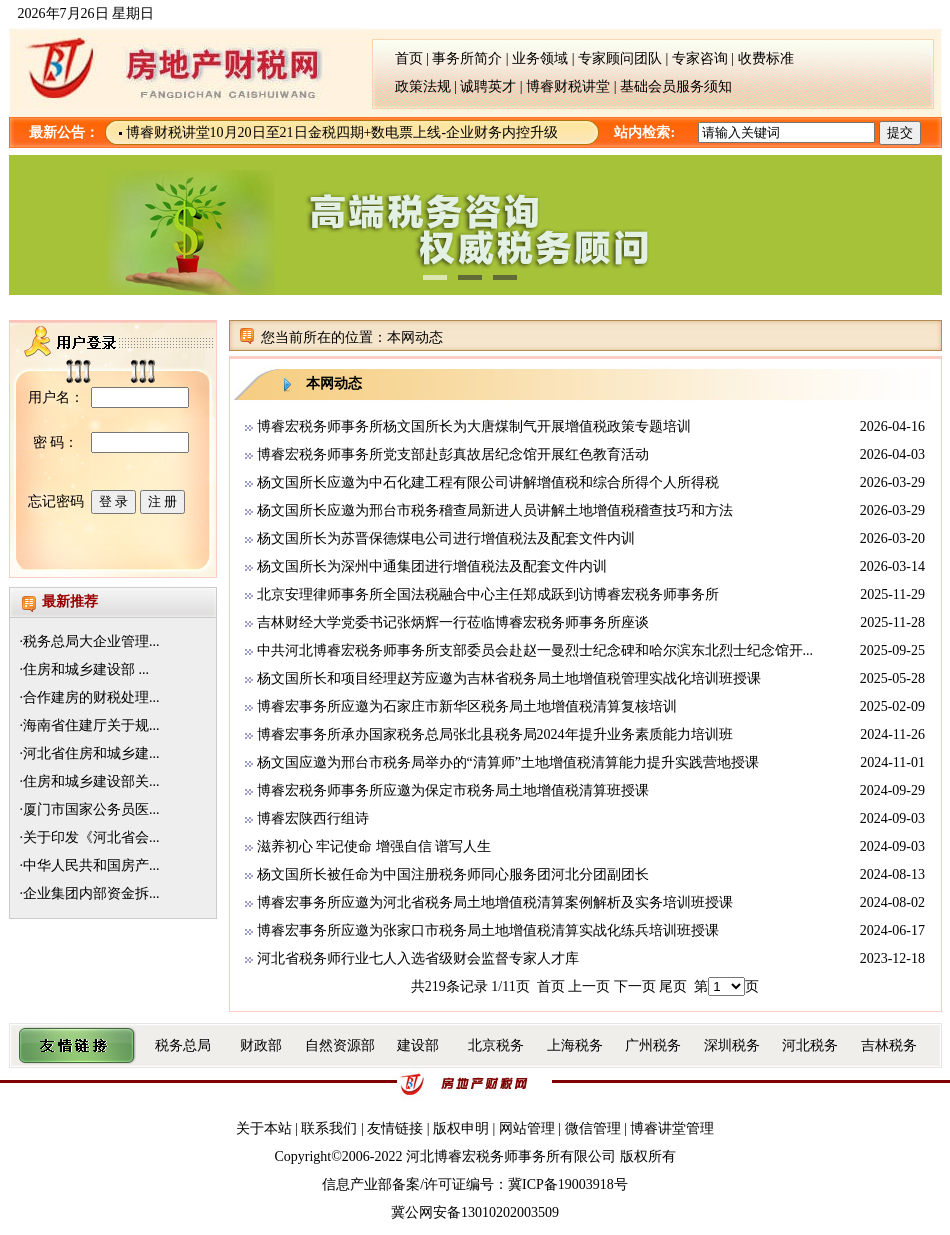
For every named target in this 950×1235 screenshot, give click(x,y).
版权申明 (463, 1128)
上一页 (589, 986)
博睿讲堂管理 (672, 1128)
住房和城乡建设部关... (91, 781)
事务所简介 (467, 58)
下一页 (635, 986)
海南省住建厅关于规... (91, 725)
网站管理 (527, 1128)
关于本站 (266, 1128)
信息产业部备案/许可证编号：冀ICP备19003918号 (475, 1184)
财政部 (261, 1045)
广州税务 (653, 1045)
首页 (395, 58)
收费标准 (766, 58)
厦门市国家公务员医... (91, 809)
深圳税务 (732, 1045)
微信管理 (593, 1128)
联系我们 (331, 1128)
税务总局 (183, 1045)
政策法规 (411, 86)
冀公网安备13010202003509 (475, 1212)
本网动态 (415, 337)
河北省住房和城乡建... (91, 753)
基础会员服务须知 (676, 86)
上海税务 (575, 1045)
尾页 (673, 986)
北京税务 (496, 1045)
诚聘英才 (490, 86)
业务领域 (540, 58)
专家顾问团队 (620, 58)
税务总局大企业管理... (91, 641)
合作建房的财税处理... (91, 697)
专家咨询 (700, 58)
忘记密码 (56, 501)
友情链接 (395, 1128)
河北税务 (810, 1045)
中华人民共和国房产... (91, 865)
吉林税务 (889, 1045)
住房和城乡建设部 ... (86, 669)
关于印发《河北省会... (91, 837)
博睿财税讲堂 (568, 86)
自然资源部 (340, 1045)
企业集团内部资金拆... (91, 893)
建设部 (418, 1045)
